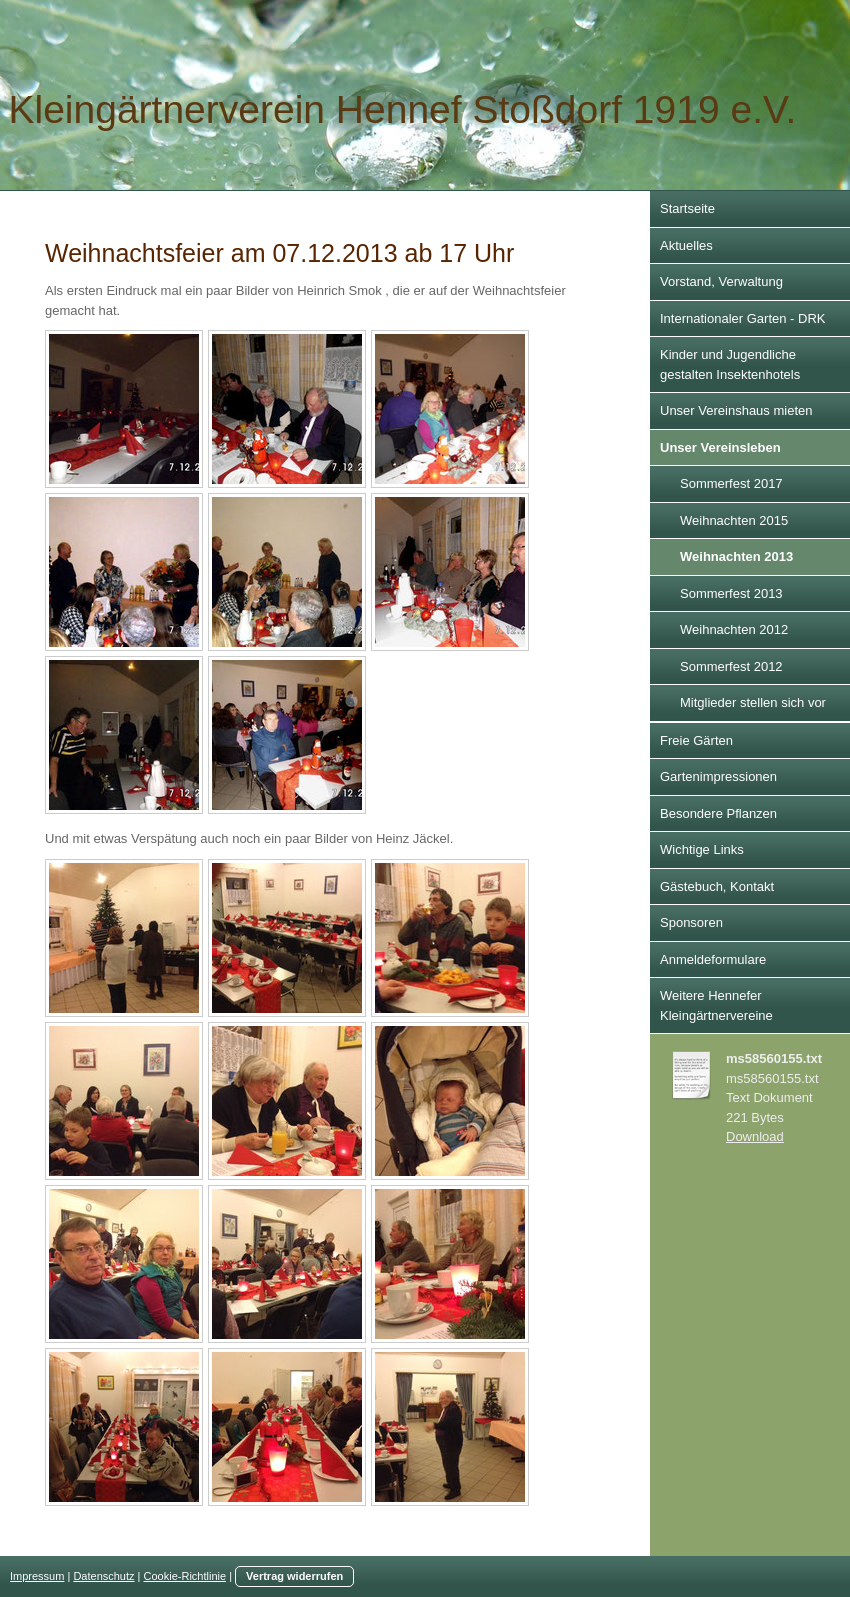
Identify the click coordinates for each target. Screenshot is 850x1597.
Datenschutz (103, 1576)
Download (755, 1136)
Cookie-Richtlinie (185, 1576)
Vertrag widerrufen (294, 1576)
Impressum (37, 1576)
